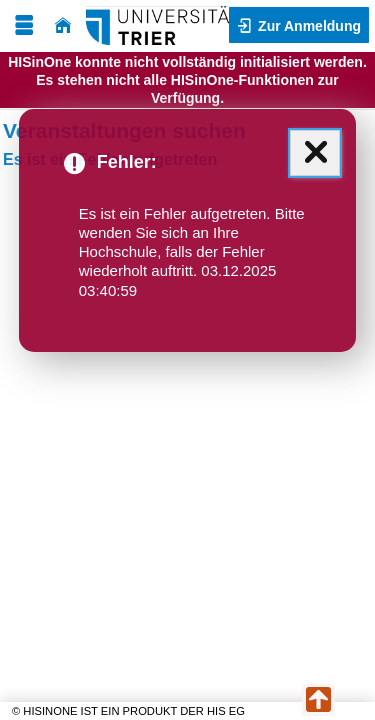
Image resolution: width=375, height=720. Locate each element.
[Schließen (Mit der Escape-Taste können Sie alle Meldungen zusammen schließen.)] (315, 153)
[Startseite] (63, 25)
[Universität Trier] (162, 25)
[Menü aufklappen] (24, 25)
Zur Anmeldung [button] (307, 26)
